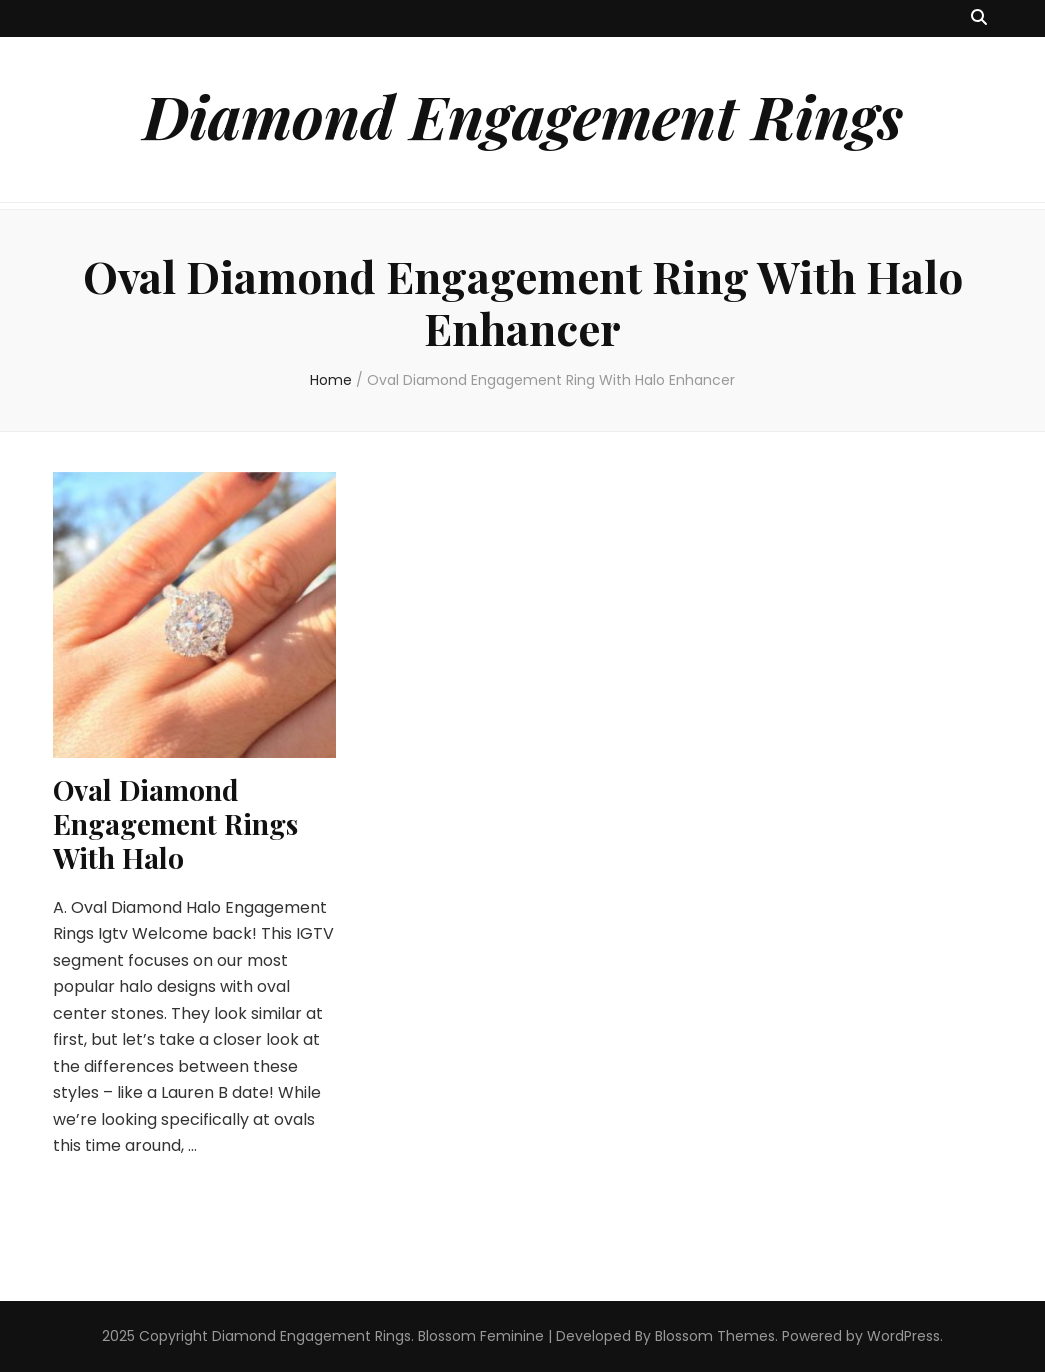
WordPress (903, 1336)
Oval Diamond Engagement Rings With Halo (175, 823)
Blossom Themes (715, 1336)
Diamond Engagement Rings (523, 115)
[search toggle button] (979, 18)
